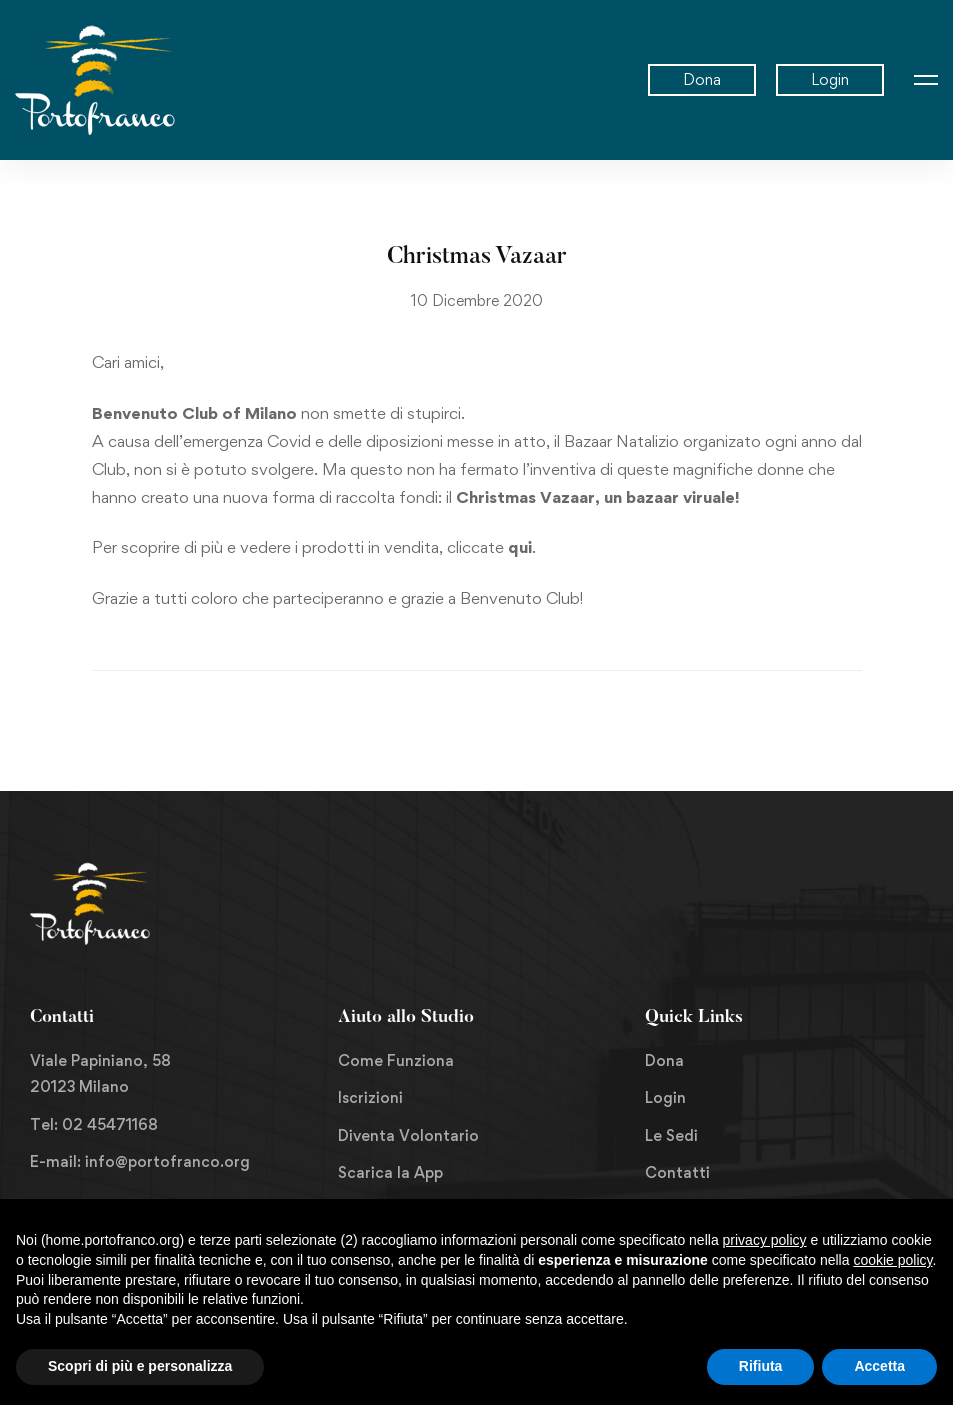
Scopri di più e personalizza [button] (140, 1366)
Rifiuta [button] (761, 1366)
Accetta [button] (879, 1366)
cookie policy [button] (892, 1260)
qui (520, 547)
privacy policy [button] (765, 1240)
